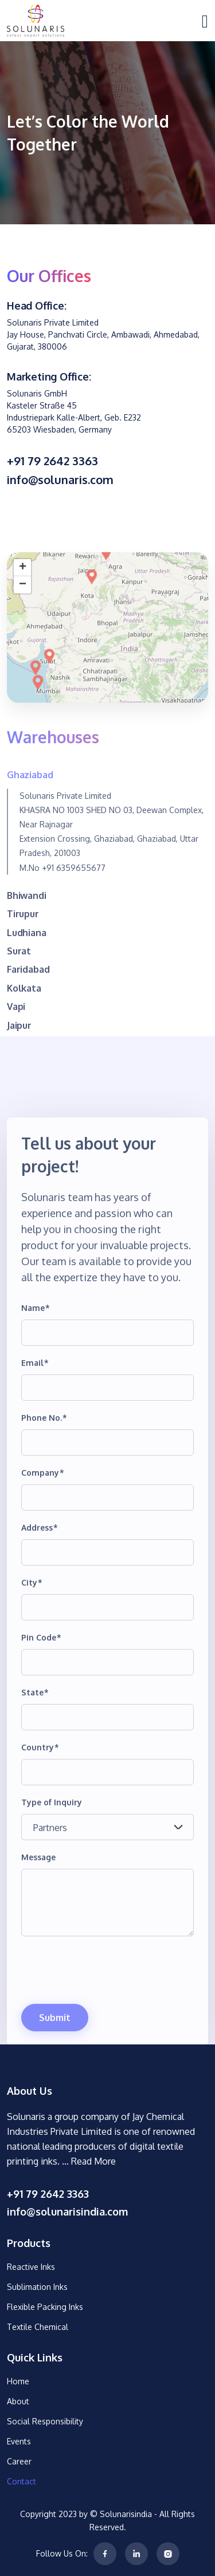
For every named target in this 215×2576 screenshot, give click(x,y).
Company (42, 1547)
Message (38, 1932)
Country (40, 1822)
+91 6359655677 (73, 943)
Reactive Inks (31, 2267)
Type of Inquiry (51, 1877)
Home (18, 2381)
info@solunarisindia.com (67, 2211)
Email (35, 1437)
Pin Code (41, 1712)
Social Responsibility (45, 2421)
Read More (93, 2161)
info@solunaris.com (60, 479)
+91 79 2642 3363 (52, 460)
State (35, 1767)
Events (19, 2441)
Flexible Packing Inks (45, 2307)
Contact (21, 2481)
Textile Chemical (37, 2327)
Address (39, 1602)
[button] (37, 757)
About (18, 2401)
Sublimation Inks (37, 2287)
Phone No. (44, 1492)
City (31, 1657)
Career (19, 2461)
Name (35, 1383)
